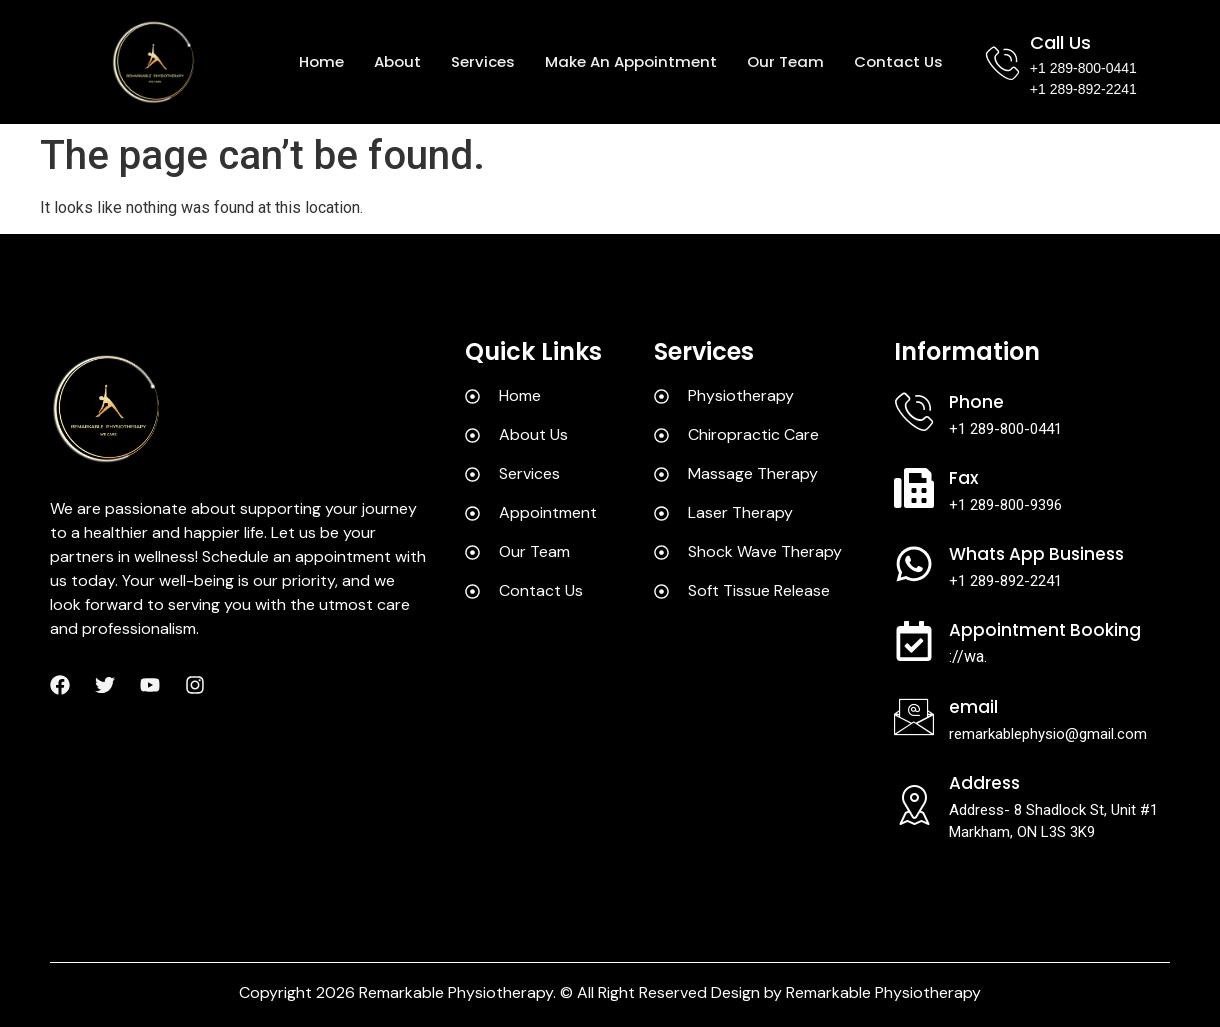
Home (321, 61)
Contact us (898, 61)
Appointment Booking (1045, 630)
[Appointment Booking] (914, 641)
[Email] (914, 717)
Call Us (1060, 42)
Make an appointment (631, 61)
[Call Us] (1002, 62)
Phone (976, 402)
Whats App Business (1036, 554)
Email (973, 707)
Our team (785, 61)
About (397, 61)
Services (483, 61)
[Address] (914, 805)
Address (984, 783)
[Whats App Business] (914, 564)
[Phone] (914, 412)
